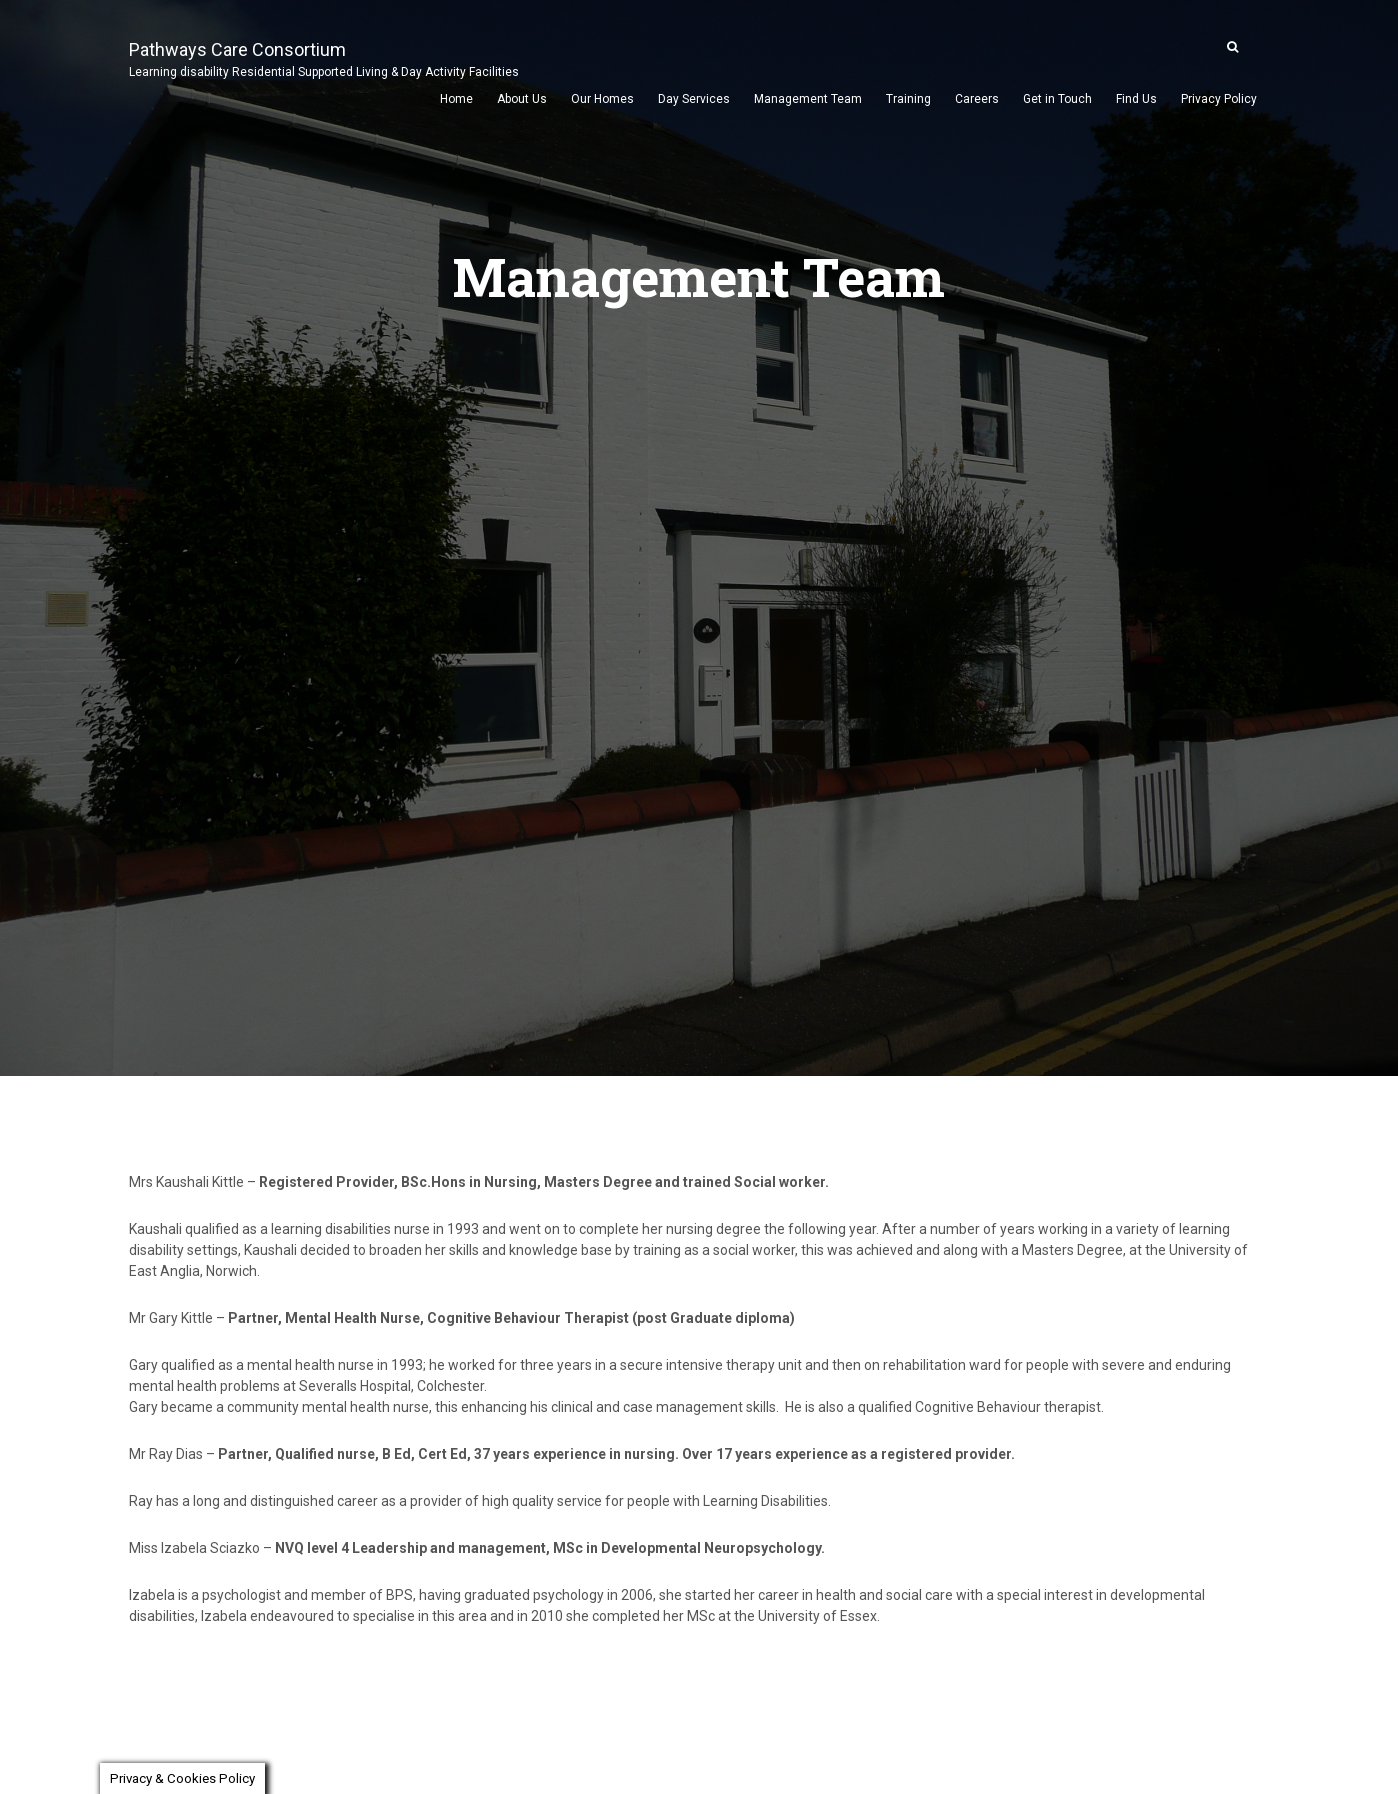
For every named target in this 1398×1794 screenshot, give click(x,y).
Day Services (694, 99)
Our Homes (602, 99)
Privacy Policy (1219, 99)
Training (908, 99)
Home (456, 99)
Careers (977, 99)
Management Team (808, 99)
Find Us (1136, 99)
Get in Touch (1057, 99)
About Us (522, 99)
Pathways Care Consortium (324, 57)
